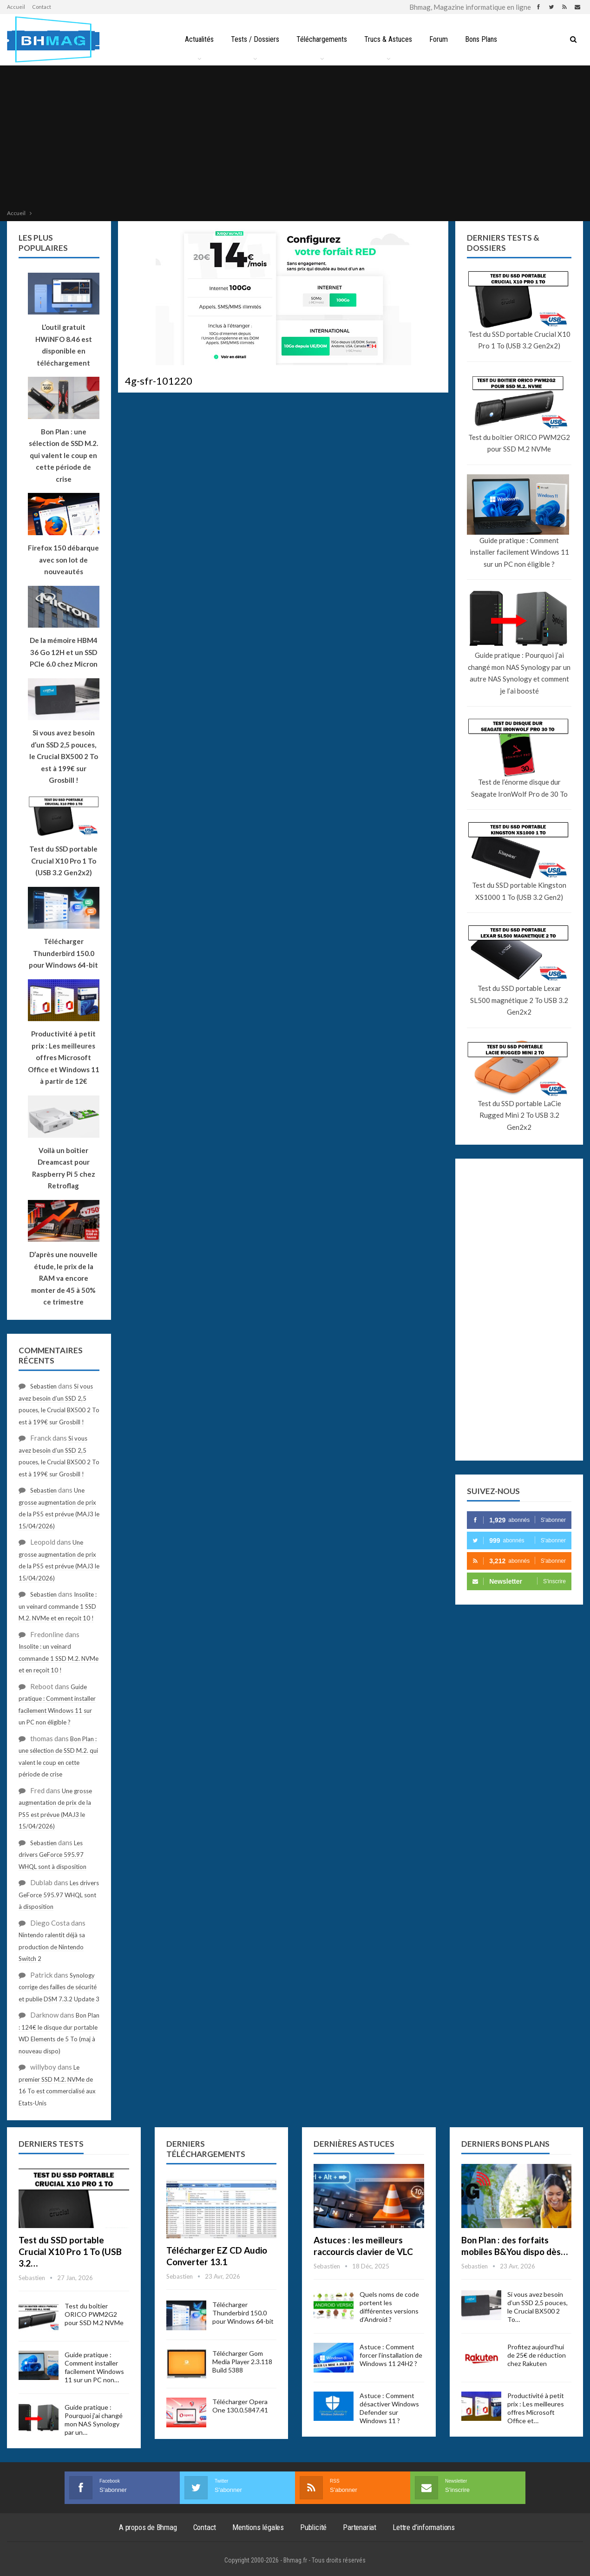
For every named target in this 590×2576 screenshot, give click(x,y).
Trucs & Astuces (388, 39)
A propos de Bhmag (148, 2527)
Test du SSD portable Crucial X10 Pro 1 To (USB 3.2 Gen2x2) (519, 340)
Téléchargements (321, 39)
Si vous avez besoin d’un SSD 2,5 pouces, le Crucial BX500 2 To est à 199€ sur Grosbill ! (63, 756)
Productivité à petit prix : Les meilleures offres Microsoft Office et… (535, 2408)
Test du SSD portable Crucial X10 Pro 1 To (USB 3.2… (70, 2251)
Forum (438, 39)
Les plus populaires (43, 243)
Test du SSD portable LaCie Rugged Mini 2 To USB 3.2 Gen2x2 (519, 1115)
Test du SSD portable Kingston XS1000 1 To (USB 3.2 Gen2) (519, 891)
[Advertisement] (295, 138)
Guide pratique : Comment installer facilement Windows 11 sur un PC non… (94, 2367)
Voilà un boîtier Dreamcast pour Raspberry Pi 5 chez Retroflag (63, 1168)
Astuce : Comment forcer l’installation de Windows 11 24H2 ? (391, 2355)
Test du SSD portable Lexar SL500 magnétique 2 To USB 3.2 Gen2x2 (519, 1000)
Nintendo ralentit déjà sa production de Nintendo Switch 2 (52, 1946)
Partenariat (359, 2527)
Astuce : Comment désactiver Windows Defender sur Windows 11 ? (389, 2408)
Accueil (16, 7)
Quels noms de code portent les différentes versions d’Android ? (389, 2306)
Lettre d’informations (424, 2527)
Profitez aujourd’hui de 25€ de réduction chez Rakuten (536, 2355)
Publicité (313, 2527)
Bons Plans (481, 39)
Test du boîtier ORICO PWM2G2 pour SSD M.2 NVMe (519, 443)
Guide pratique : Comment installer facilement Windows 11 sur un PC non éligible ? (519, 552)
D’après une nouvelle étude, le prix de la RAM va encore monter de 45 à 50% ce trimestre (63, 1278)
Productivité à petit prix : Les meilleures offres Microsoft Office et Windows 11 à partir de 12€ (63, 1057)
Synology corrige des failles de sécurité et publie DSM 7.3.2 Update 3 (59, 1987)
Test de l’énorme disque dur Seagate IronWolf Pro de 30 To (519, 788)
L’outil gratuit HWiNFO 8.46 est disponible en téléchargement (63, 345)
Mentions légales (258, 2527)
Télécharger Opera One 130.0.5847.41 (240, 2406)
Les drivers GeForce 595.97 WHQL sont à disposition (52, 1854)
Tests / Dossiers (255, 39)
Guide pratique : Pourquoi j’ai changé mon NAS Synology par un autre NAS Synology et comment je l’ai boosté (519, 673)
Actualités (199, 39)
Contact (41, 7)
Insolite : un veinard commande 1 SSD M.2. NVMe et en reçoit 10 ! (58, 1606)
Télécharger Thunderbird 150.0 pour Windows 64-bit (243, 2313)
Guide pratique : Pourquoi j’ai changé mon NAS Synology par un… (94, 2419)
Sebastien (43, 1386)
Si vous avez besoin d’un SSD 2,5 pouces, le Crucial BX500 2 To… (537, 2306)
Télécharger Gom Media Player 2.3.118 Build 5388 (242, 2361)
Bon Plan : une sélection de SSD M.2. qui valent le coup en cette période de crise (63, 455)
